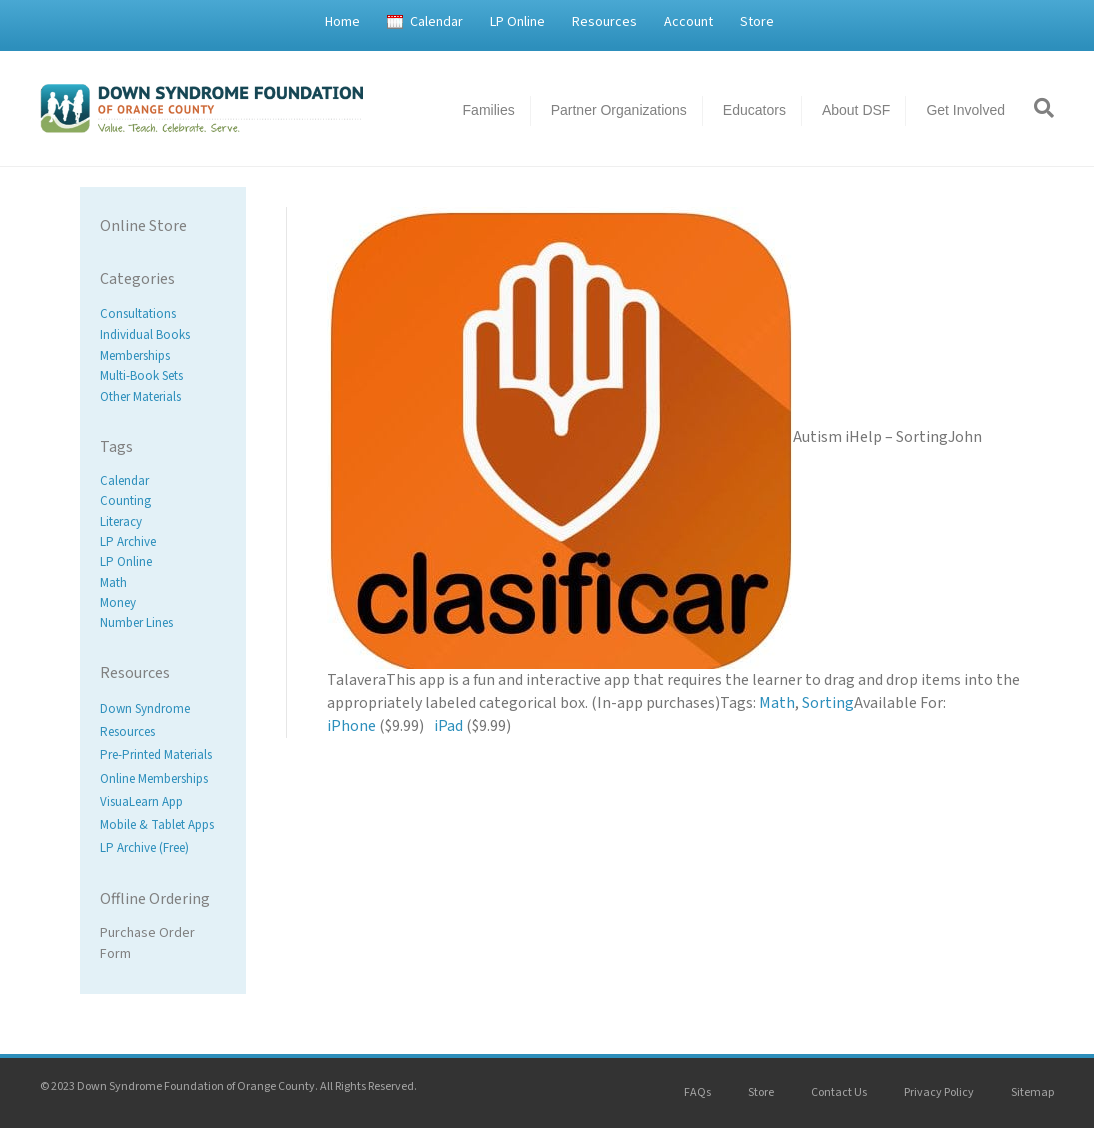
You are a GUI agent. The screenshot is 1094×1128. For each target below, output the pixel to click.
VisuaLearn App (141, 802)
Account (688, 22)
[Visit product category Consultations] (163, 314)
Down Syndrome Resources (145, 720)
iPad (448, 726)
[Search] (1037, 108)
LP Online (517, 22)
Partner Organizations (619, 110)
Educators (754, 110)
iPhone (351, 726)
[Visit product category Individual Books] (163, 335)
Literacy (121, 522)
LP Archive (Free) (144, 848)
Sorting (828, 703)
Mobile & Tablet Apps (157, 825)
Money (118, 603)
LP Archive (128, 542)
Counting (125, 502)
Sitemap (1032, 1092)
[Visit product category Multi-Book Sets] (163, 376)
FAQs (697, 1092)
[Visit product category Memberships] (163, 355)
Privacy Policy (939, 1092)
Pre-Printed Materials (156, 756)
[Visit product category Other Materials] (163, 397)
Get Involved (965, 110)
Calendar (436, 22)
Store (757, 22)
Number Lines (136, 623)
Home (342, 22)
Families (489, 110)
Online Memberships (154, 779)
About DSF (856, 110)
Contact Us (839, 1092)
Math (113, 583)
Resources (604, 22)
